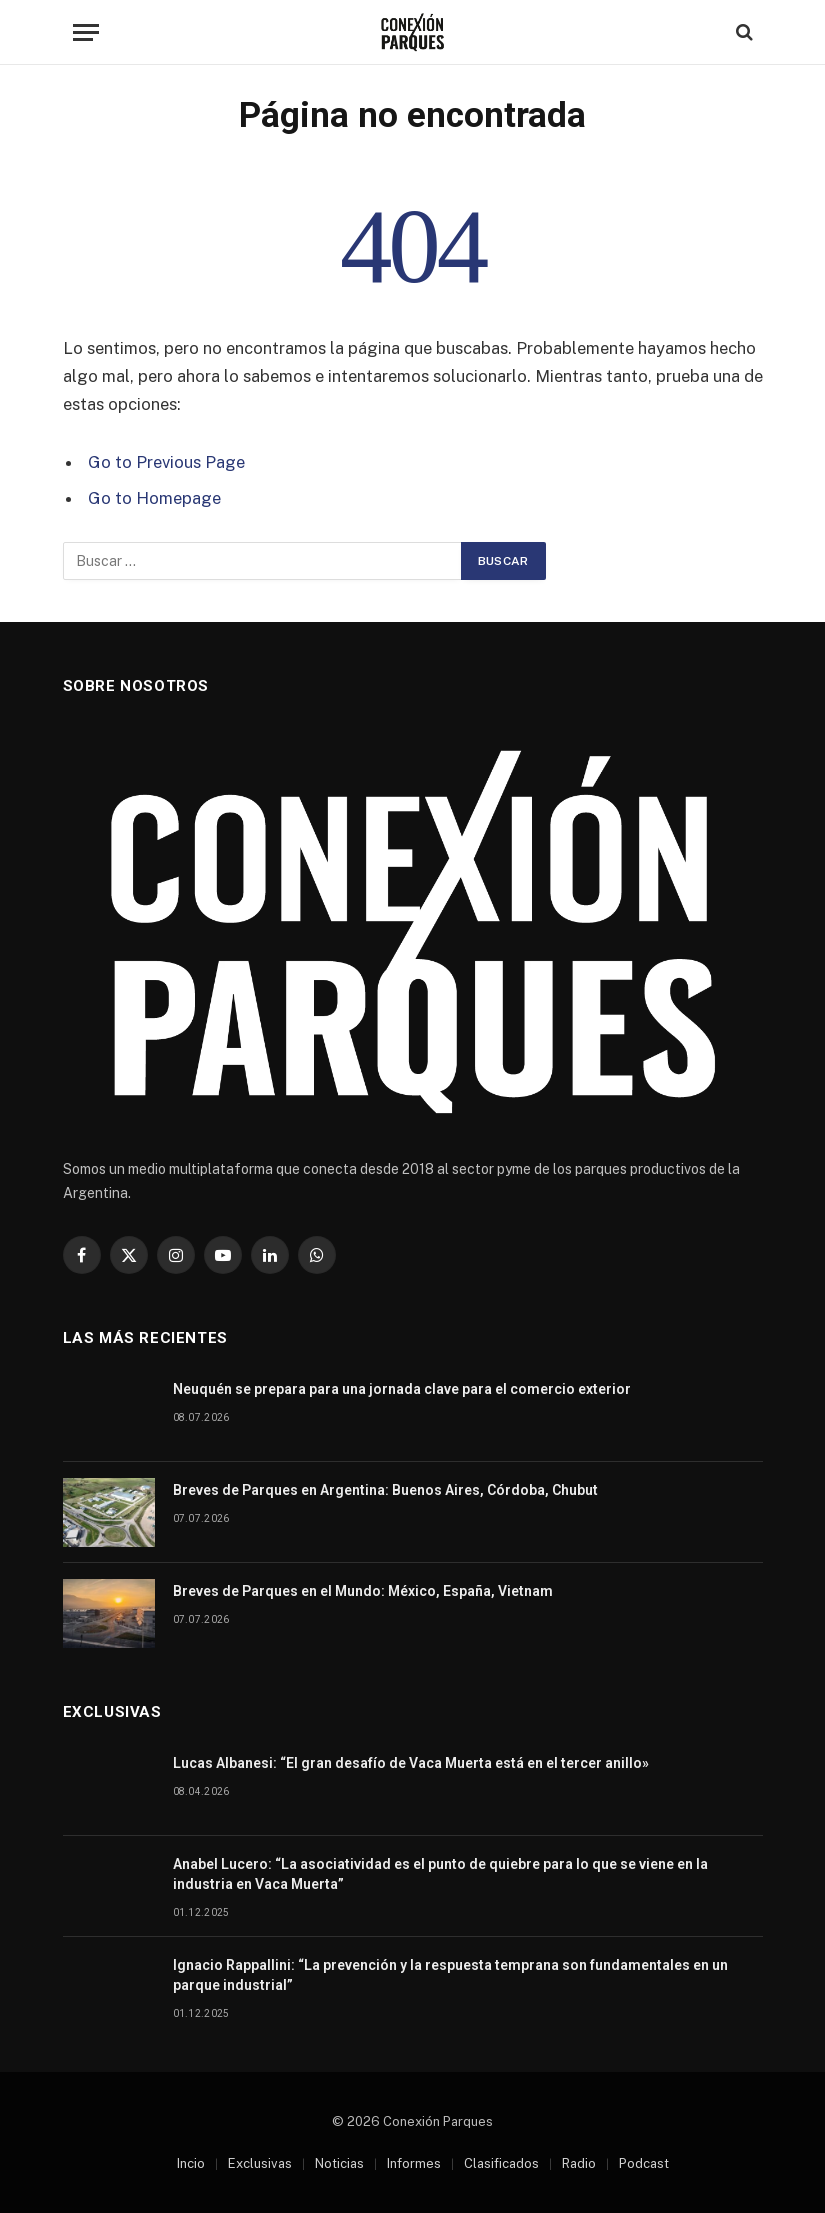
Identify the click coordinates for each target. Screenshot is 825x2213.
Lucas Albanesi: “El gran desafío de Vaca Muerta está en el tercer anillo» (411, 1763)
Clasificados (501, 2163)
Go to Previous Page (166, 462)
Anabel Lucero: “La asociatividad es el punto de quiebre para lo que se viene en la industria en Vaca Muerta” (440, 1874)
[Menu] (86, 32)
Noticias (339, 2163)
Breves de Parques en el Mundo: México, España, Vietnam (363, 1591)
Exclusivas (260, 2163)
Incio (191, 2163)
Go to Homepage (154, 498)
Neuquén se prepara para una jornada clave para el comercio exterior (402, 1389)
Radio (579, 2163)
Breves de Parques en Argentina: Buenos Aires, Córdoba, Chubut (385, 1490)
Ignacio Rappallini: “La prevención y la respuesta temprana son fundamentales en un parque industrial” (450, 1975)
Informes (414, 2163)
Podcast (644, 2163)
